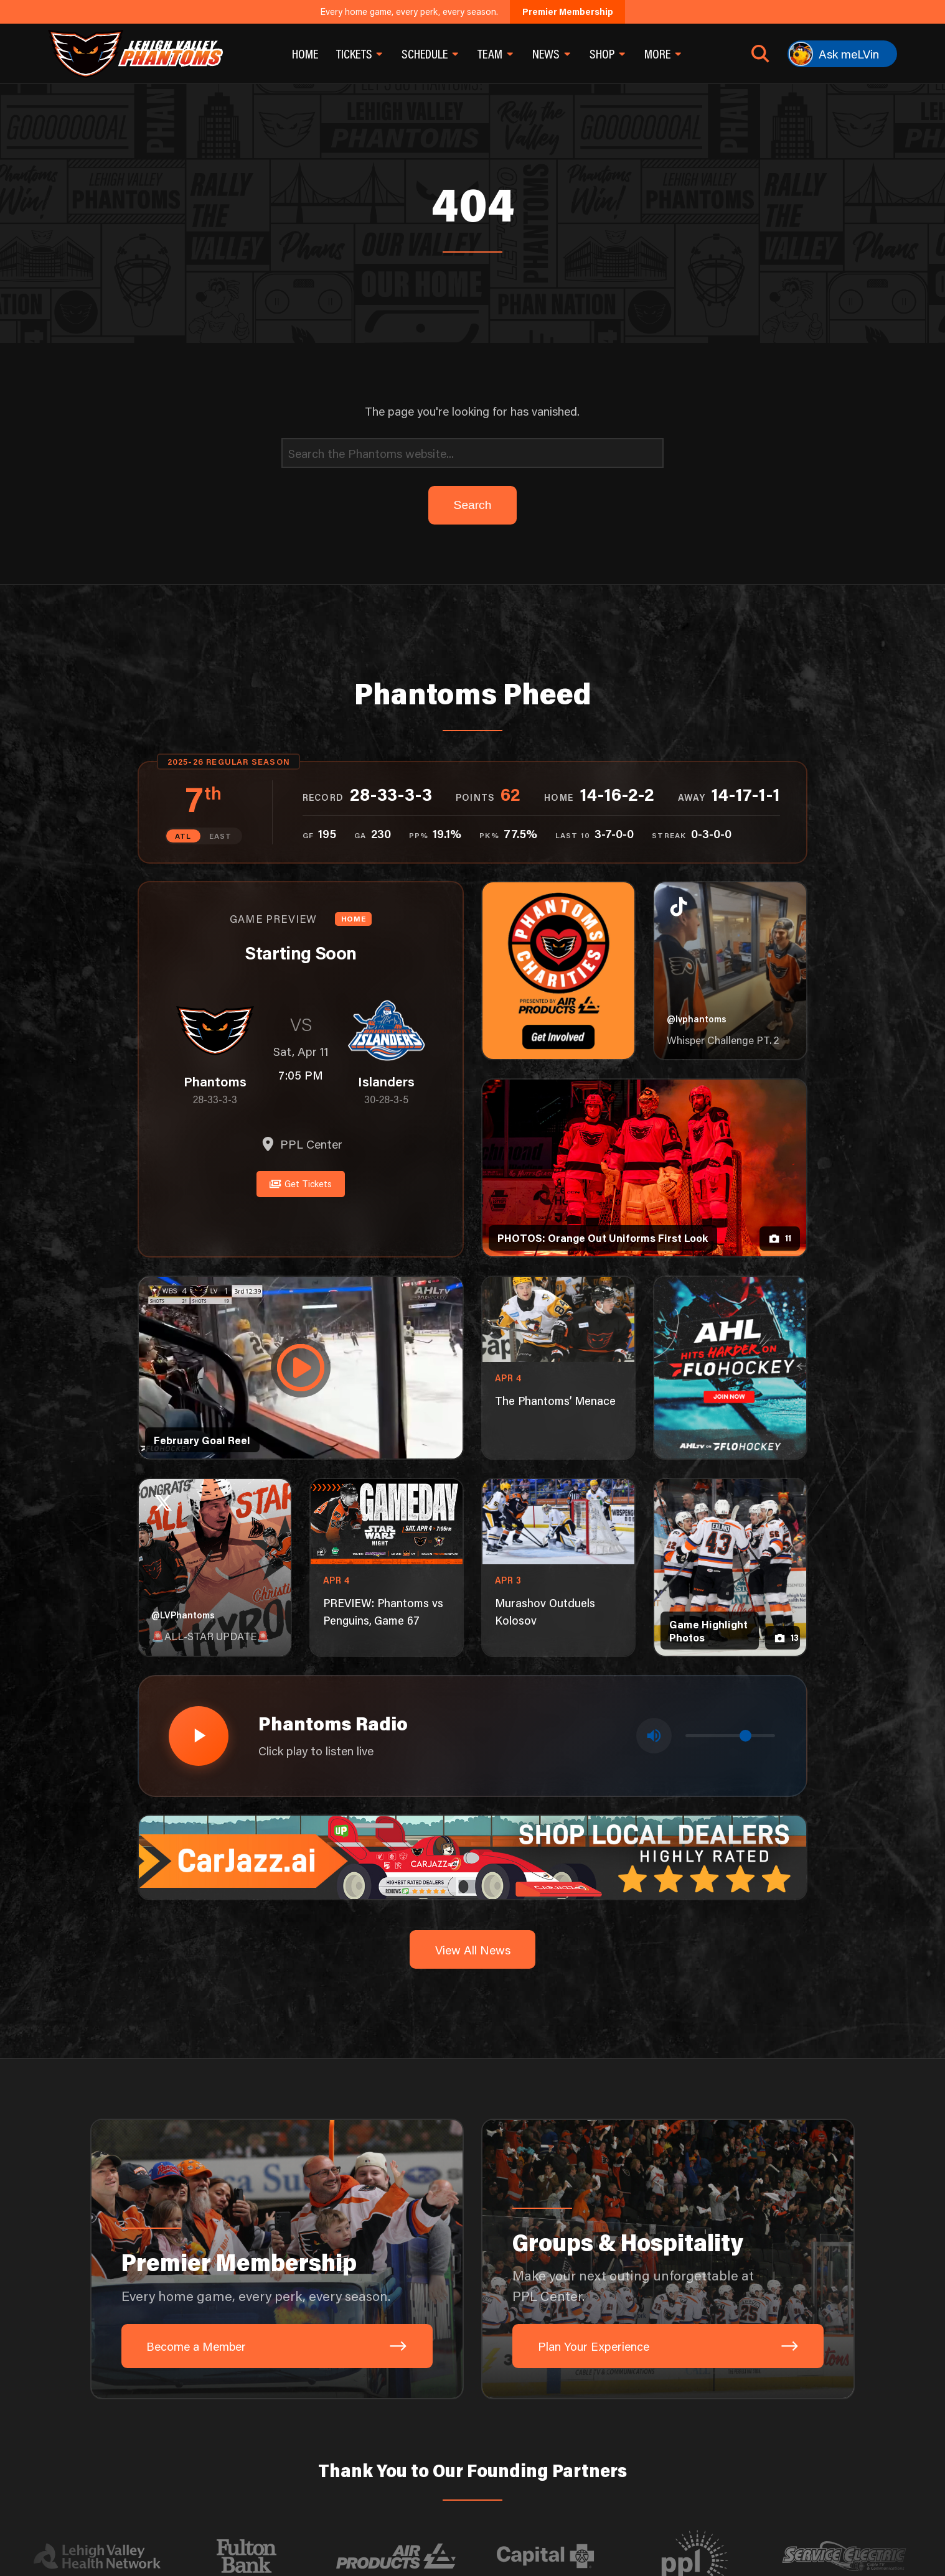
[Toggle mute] (654, 1734)
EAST (220, 836)
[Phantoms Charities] (558, 970)
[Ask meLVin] (842, 53)
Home (305, 53)
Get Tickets (301, 1183)
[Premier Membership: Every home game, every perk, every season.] (277, 2257)
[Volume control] (730, 1734)
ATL (183, 836)
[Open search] (760, 53)
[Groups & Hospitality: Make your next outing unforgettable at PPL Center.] (668, 2257)
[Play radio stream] (198, 1734)
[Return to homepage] (135, 54)
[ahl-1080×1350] (730, 1367)
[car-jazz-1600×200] (472, 1854)
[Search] (472, 453)
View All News (472, 1947)
